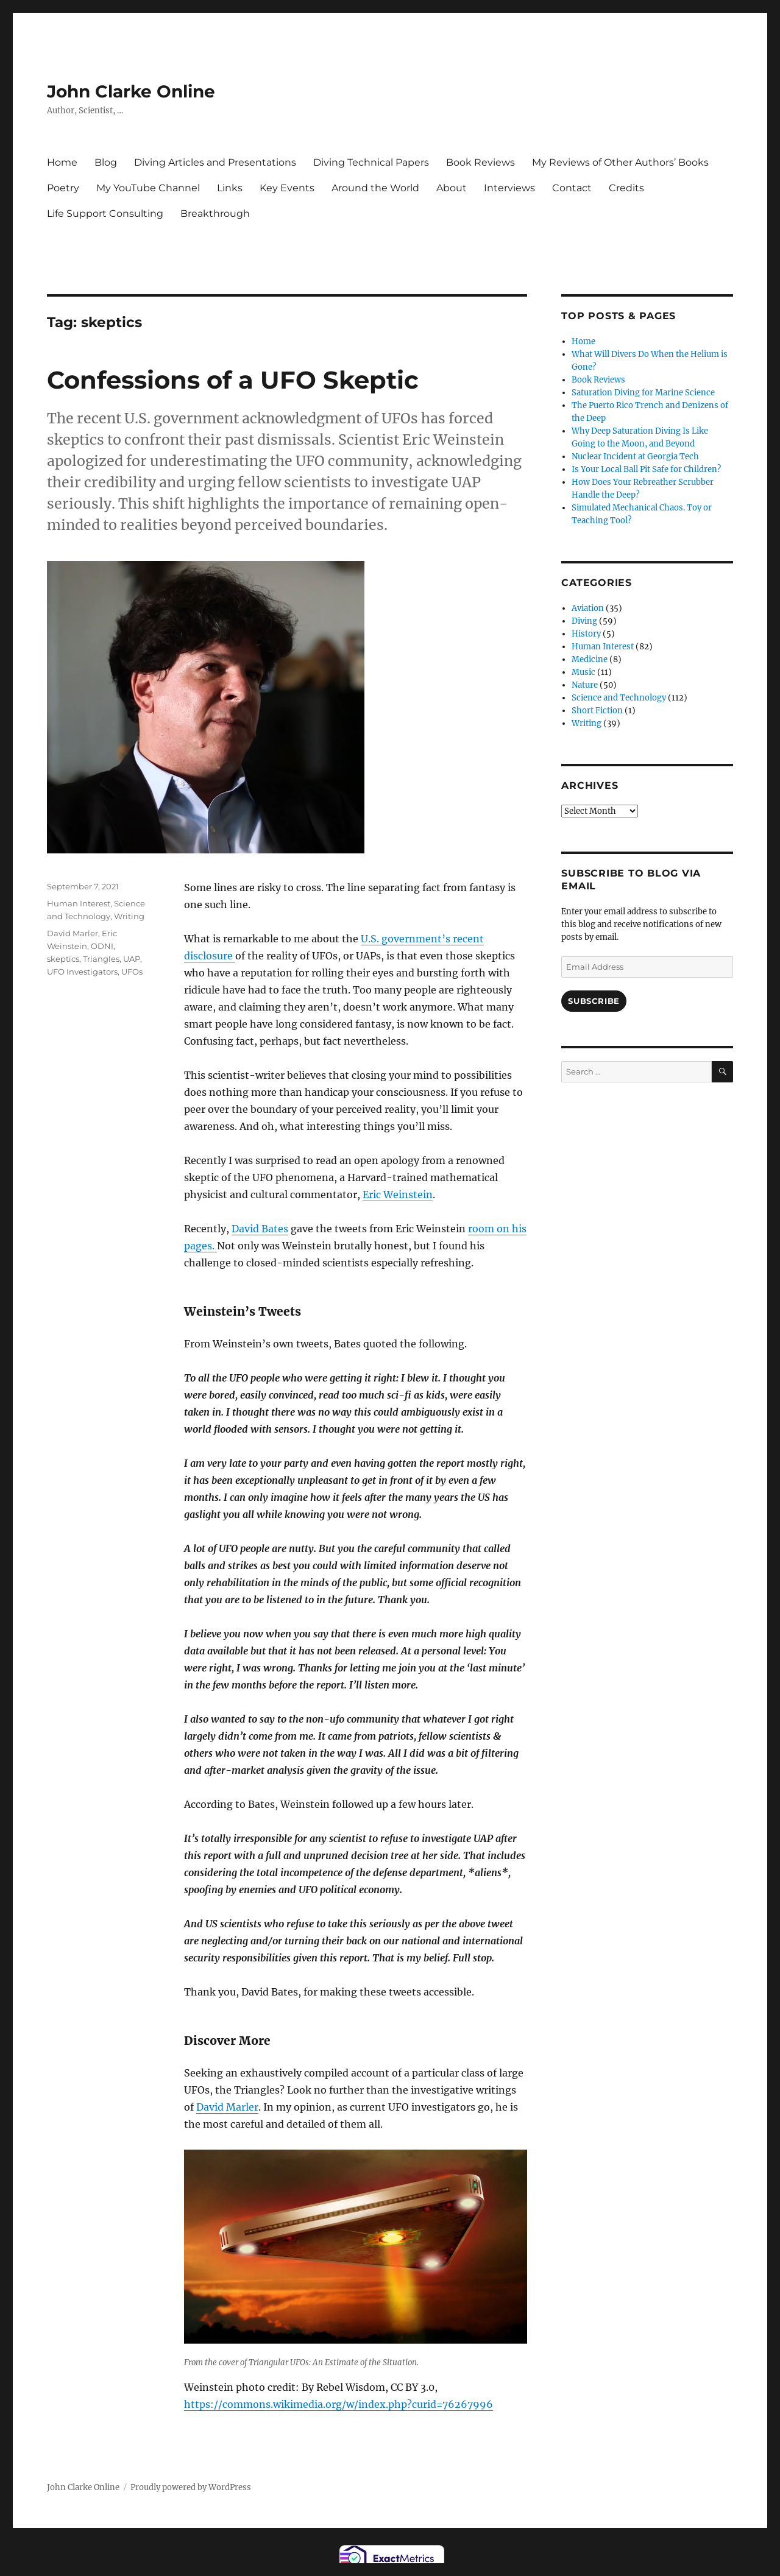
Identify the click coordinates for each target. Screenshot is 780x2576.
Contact (572, 188)
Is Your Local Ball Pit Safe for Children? (646, 469)
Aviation (588, 608)
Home (62, 162)
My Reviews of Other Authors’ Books (620, 162)
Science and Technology (619, 698)
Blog (105, 162)
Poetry (63, 188)
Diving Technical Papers (371, 162)
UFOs (132, 971)
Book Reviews (480, 162)
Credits (626, 188)
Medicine (590, 659)
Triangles (101, 959)
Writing (129, 916)
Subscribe (593, 1001)
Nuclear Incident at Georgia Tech (635, 456)
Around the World (375, 188)
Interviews (509, 188)
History (586, 634)
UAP (131, 959)
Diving (584, 621)
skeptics (63, 959)
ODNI (102, 946)
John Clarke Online (131, 91)
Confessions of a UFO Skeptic (233, 380)
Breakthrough (215, 213)
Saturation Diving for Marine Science (643, 392)
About (451, 188)
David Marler (227, 2107)
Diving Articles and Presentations (215, 162)
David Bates (260, 1229)
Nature (585, 685)
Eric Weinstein (398, 1194)
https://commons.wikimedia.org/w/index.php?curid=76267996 (338, 2404)
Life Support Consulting (105, 213)
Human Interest (78, 903)
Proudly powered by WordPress (190, 2487)
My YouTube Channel (148, 188)
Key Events (287, 188)
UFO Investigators (82, 971)
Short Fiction (597, 710)
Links (230, 188)
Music (583, 672)
